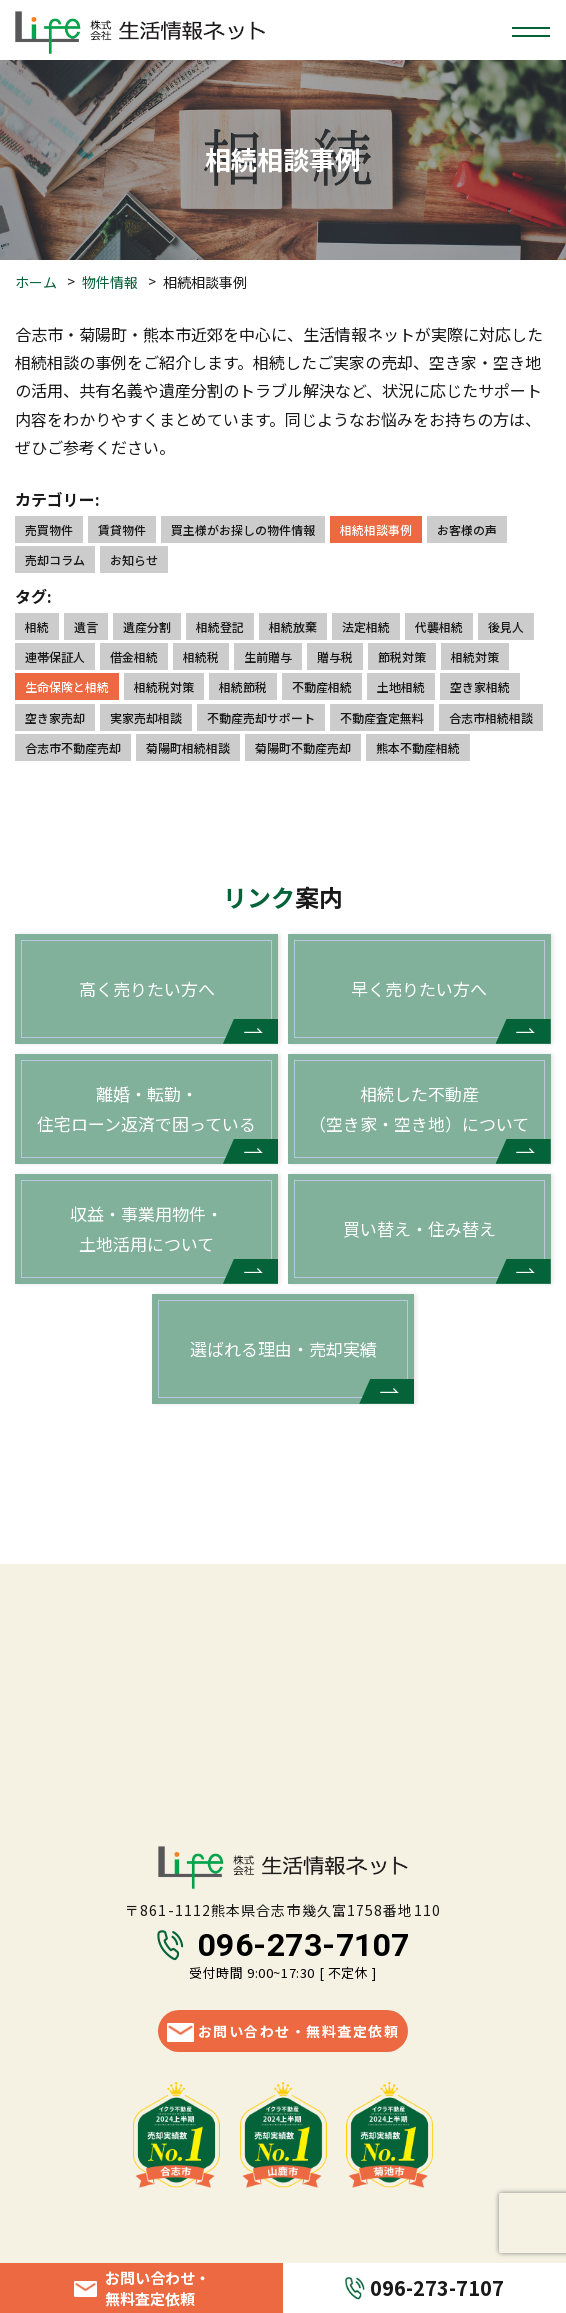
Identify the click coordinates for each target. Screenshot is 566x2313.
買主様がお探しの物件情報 (243, 529)
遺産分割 (147, 626)
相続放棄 (293, 626)
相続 (37, 626)
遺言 (86, 626)
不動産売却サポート (261, 717)
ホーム (36, 282)
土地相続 (401, 686)
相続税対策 (164, 686)
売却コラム (55, 559)
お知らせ (134, 559)
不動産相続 (322, 686)
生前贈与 (268, 656)
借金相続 (134, 656)
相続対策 (475, 656)
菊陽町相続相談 (188, 747)
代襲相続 (439, 626)
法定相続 (366, 626)
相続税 (201, 656)
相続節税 (243, 686)
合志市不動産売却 (73, 747)
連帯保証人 (55, 656)
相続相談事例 (376, 529)
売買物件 (49, 529)
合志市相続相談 (491, 717)
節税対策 (402, 656)
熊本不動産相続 (418, 747)
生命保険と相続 (67, 686)
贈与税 (335, 656)
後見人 (506, 626)
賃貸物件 (122, 529)
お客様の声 (467, 529)
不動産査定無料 (382, 717)
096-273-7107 (304, 1945)
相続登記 (220, 626)
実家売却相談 (146, 717)
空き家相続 (480, 686)
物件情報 (110, 282)
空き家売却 (55, 717)
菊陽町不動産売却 (303, 747)
